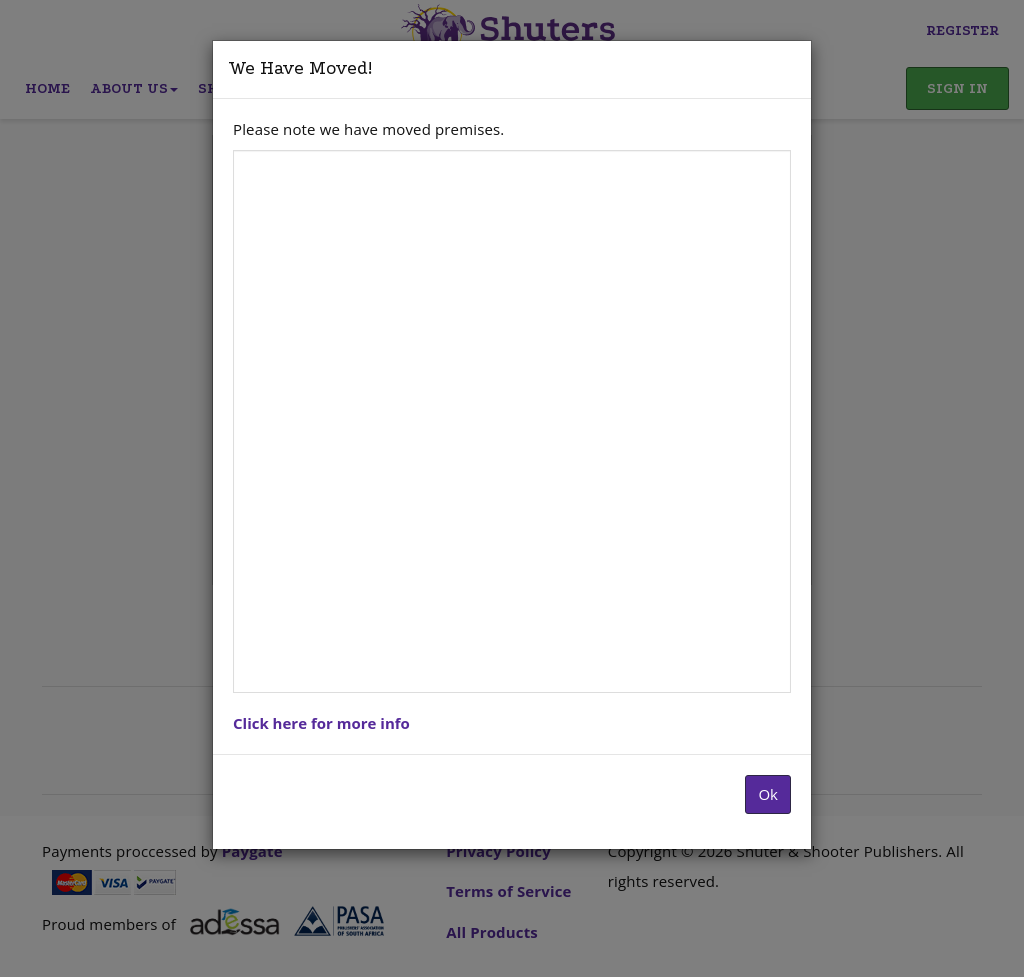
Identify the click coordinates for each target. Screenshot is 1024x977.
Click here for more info (321, 723)
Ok (768, 794)
